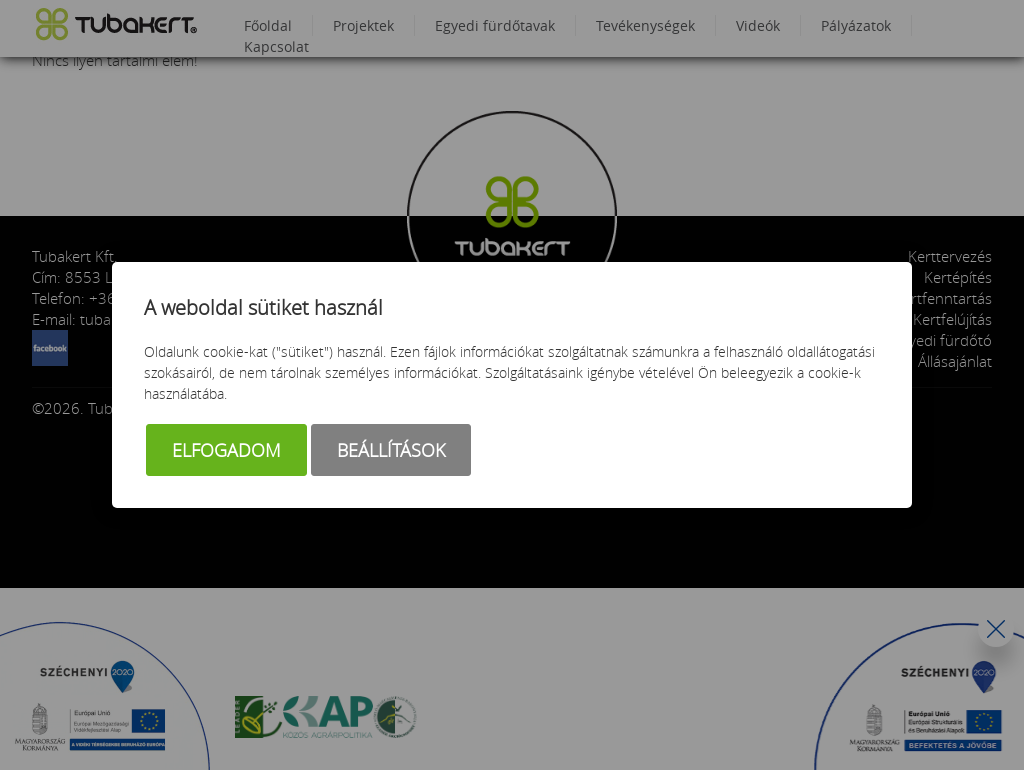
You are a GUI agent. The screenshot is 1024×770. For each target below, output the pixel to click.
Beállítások (391, 450)
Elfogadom (226, 450)
